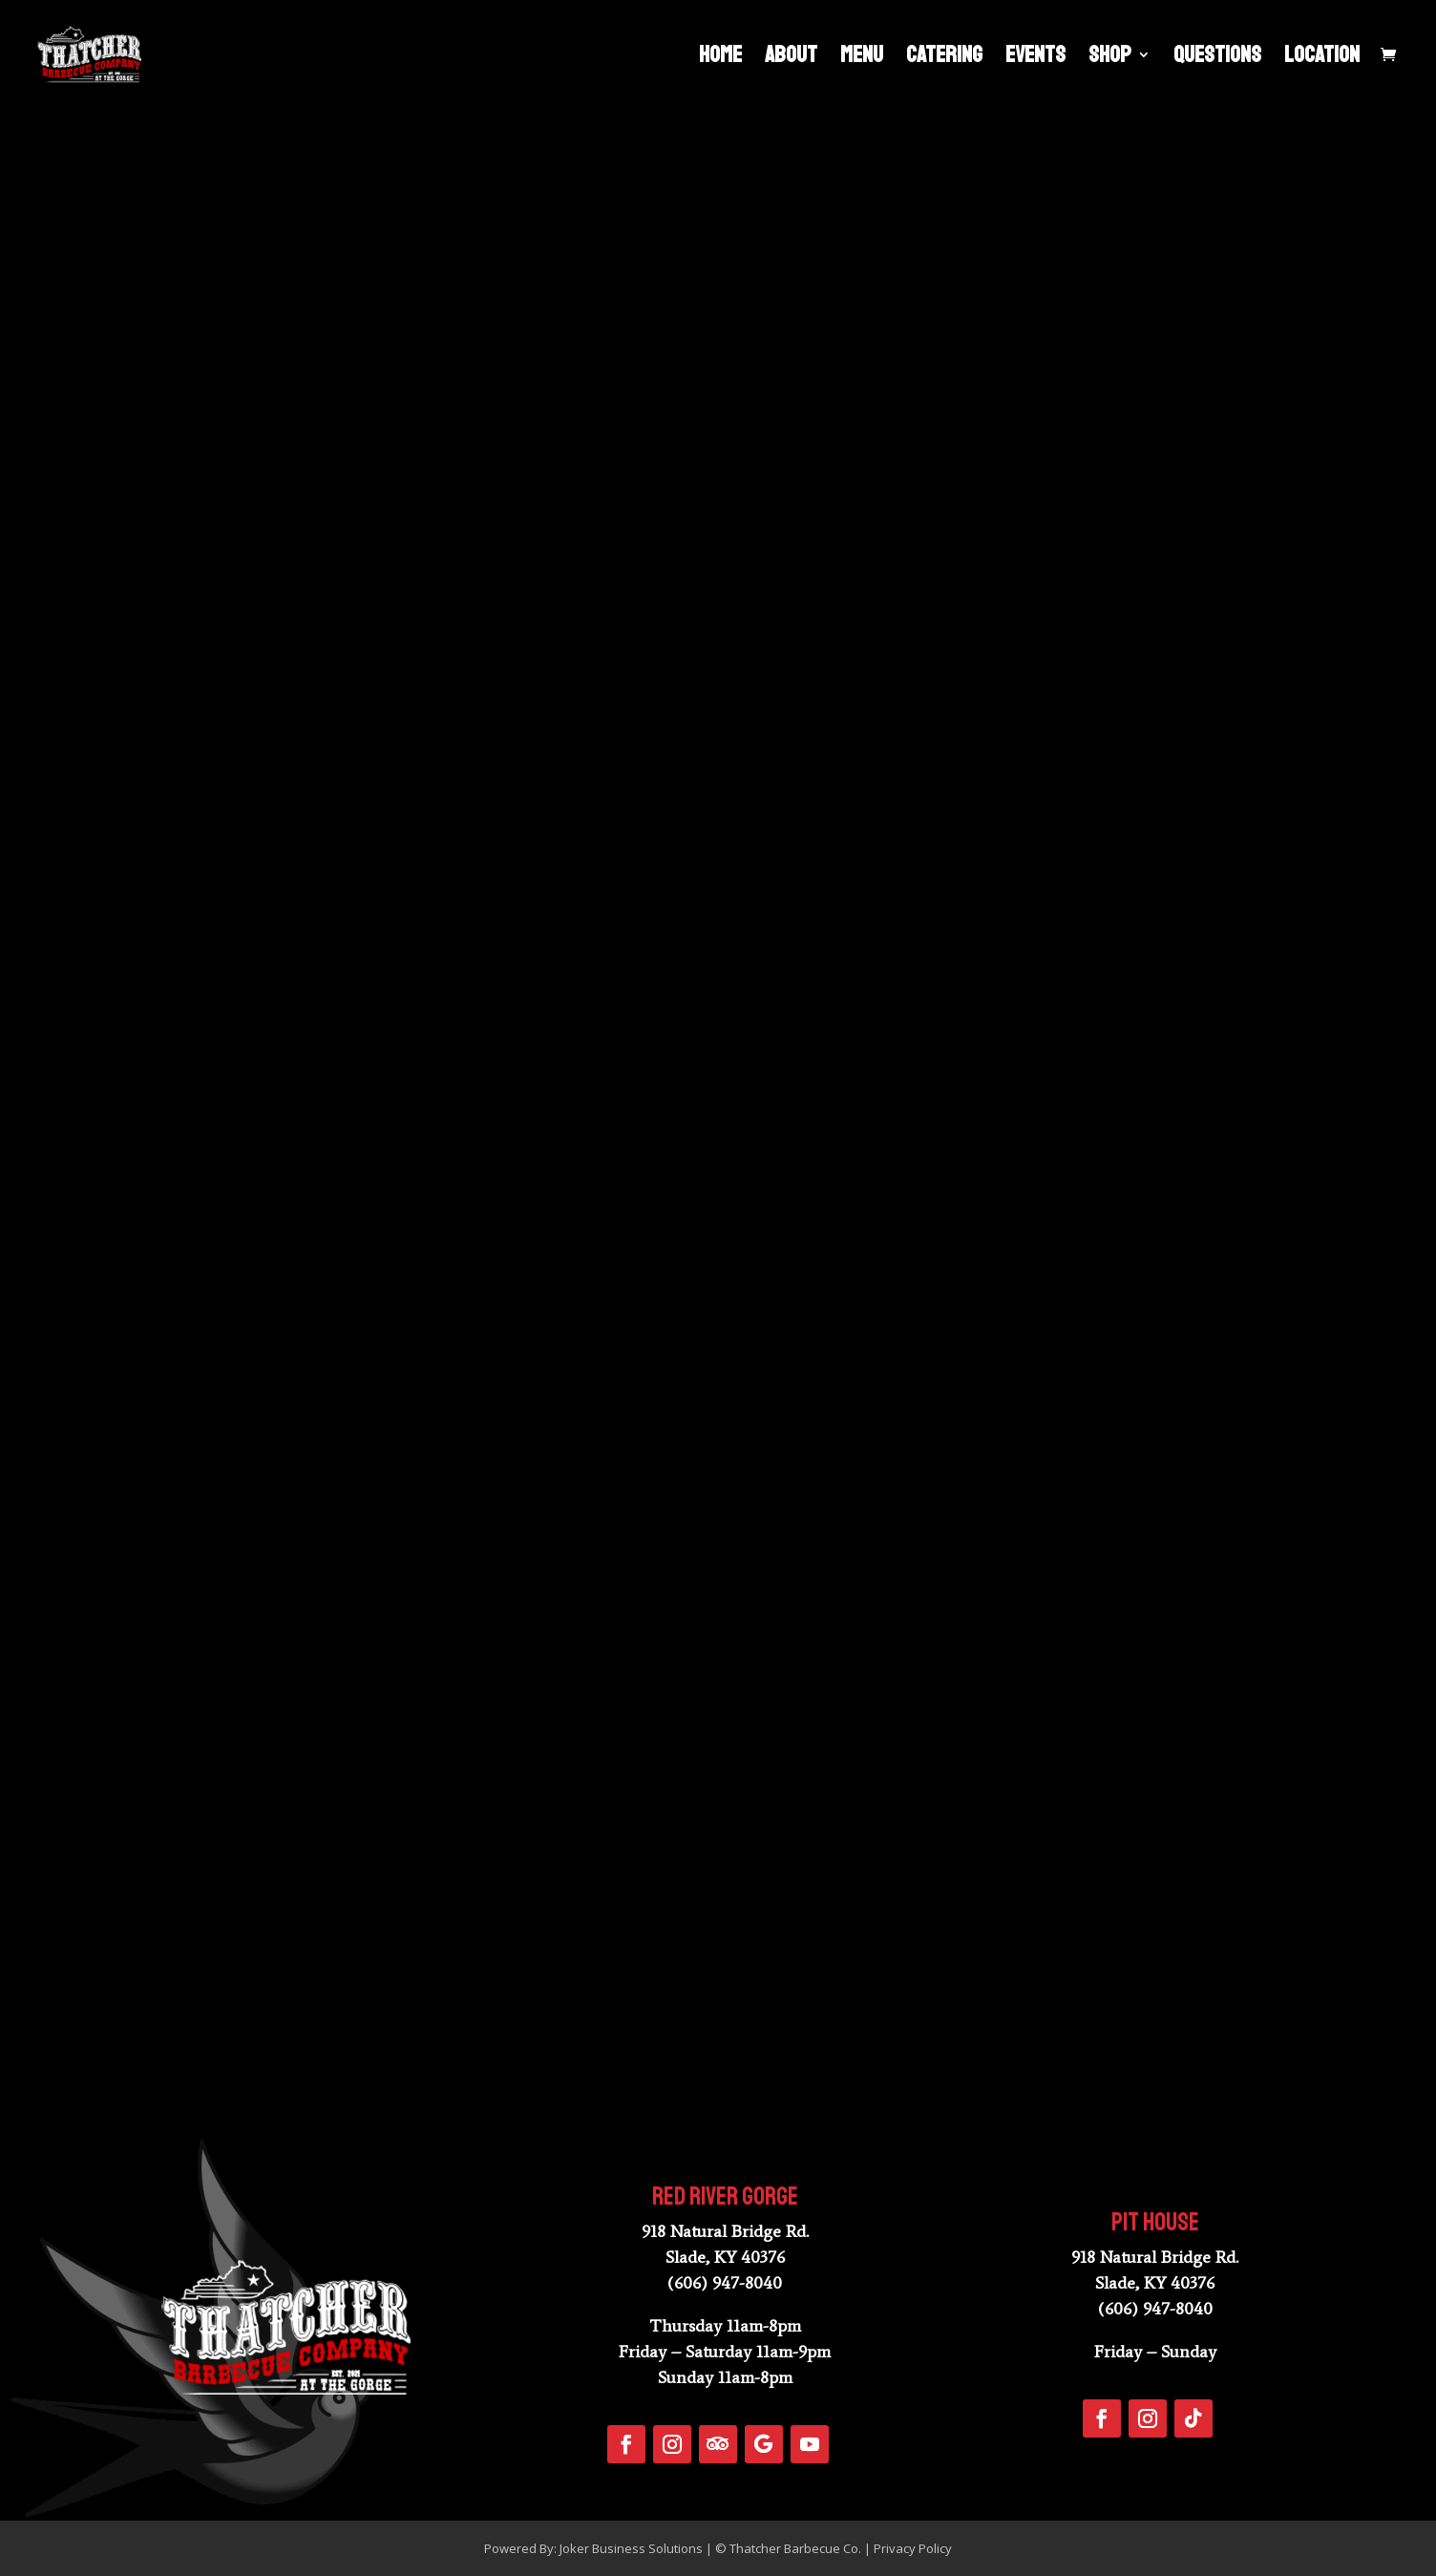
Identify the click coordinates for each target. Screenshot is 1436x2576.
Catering (944, 58)
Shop (1109, 58)
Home (720, 58)
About (791, 58)
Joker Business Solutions (631, 2548)
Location (1322, 58)
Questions (1217, 58)
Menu (861, 58)
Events (1035, 58)
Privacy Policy (913, 2548)
